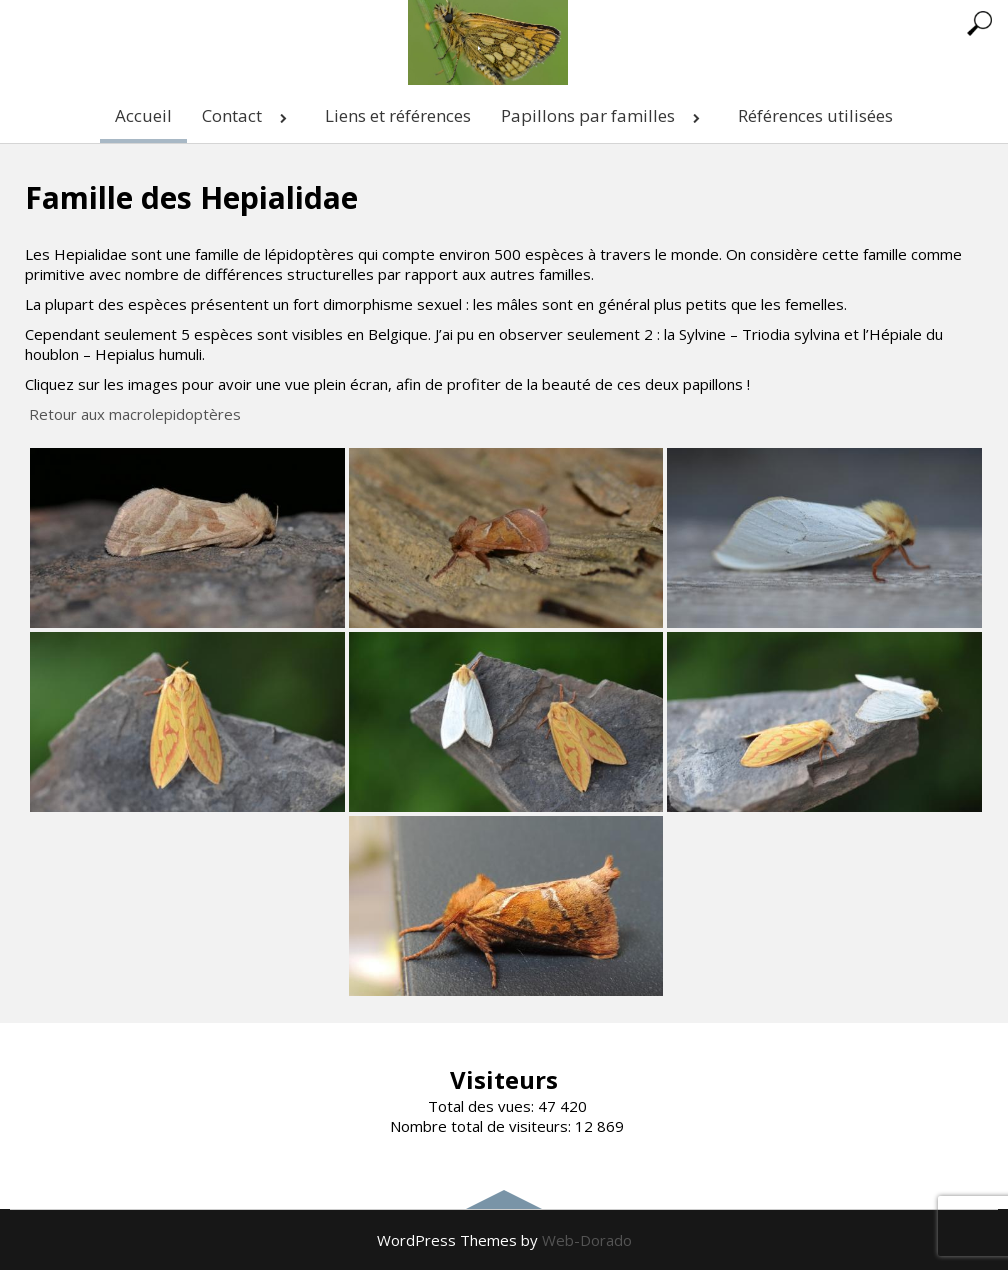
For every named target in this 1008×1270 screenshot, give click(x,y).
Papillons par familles (604, 115)
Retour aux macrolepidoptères (135, 414)
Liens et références (398, 115)
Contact (248, 115)
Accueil (143, 115)
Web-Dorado (587, 1240)
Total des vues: (483, 1106)
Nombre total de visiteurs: (482, 1126)
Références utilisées (815, 115)
